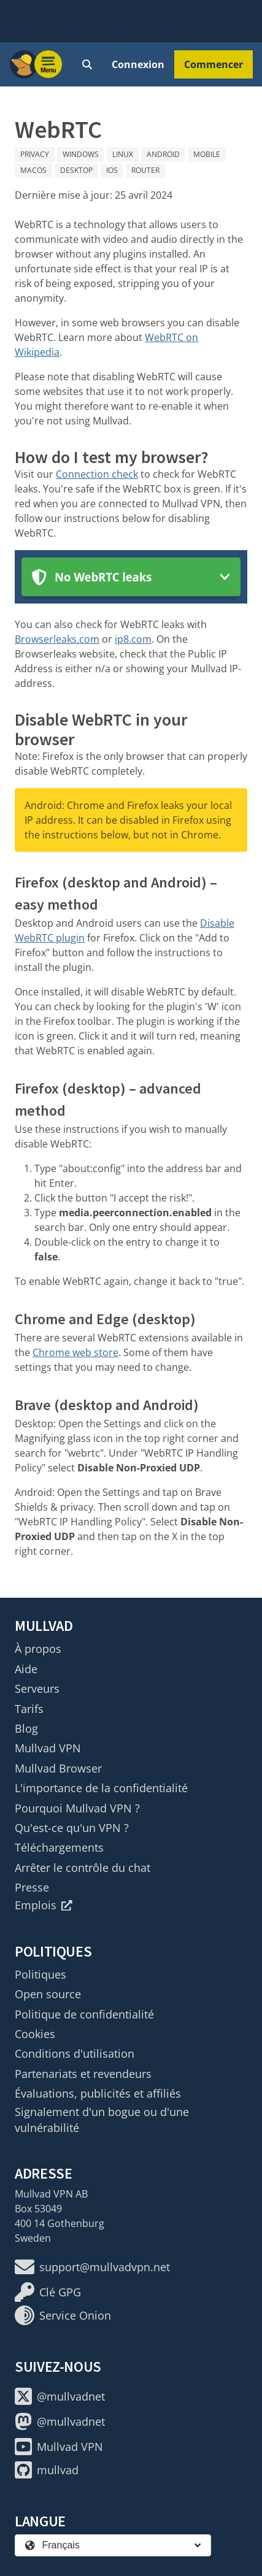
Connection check (97, 474)
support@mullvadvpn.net (92, 2267)
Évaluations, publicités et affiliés (98, 2093)
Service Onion (63, 2315)
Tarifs (29, 1708)
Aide (26, 1669)
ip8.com (133, 639)
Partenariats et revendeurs (83, 2073)
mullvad (47, 2470)
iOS (112, 170)
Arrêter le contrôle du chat (82, 1867)
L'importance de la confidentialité (101, 1788)
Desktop (76, 170)
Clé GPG (48, 2292)
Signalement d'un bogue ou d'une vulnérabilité (102, 2119)
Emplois (43, 1905)
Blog (26, 1728)
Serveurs (37, 1688)
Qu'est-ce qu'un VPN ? (72, 1827)
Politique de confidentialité (84, 2014)
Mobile (206, 154)
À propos (38, 1648)
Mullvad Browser (58, 1768)
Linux (122, 154)
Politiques (40, 1974)
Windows (81, 154)
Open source (48, 1994)
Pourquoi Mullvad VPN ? (77, 1808)
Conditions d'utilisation (74, 2053)
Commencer (213, 64)
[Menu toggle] (48, 64)
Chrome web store (75, 1352)
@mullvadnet (60, 2396)
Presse (32, 1887)
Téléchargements (59, 1847)
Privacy (34, 154)
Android (163, 154)
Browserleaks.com (57, 639)
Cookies (35, 2033)
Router (145, 170)
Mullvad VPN (48, 1748)
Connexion (138, 64)
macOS (33, 170)
